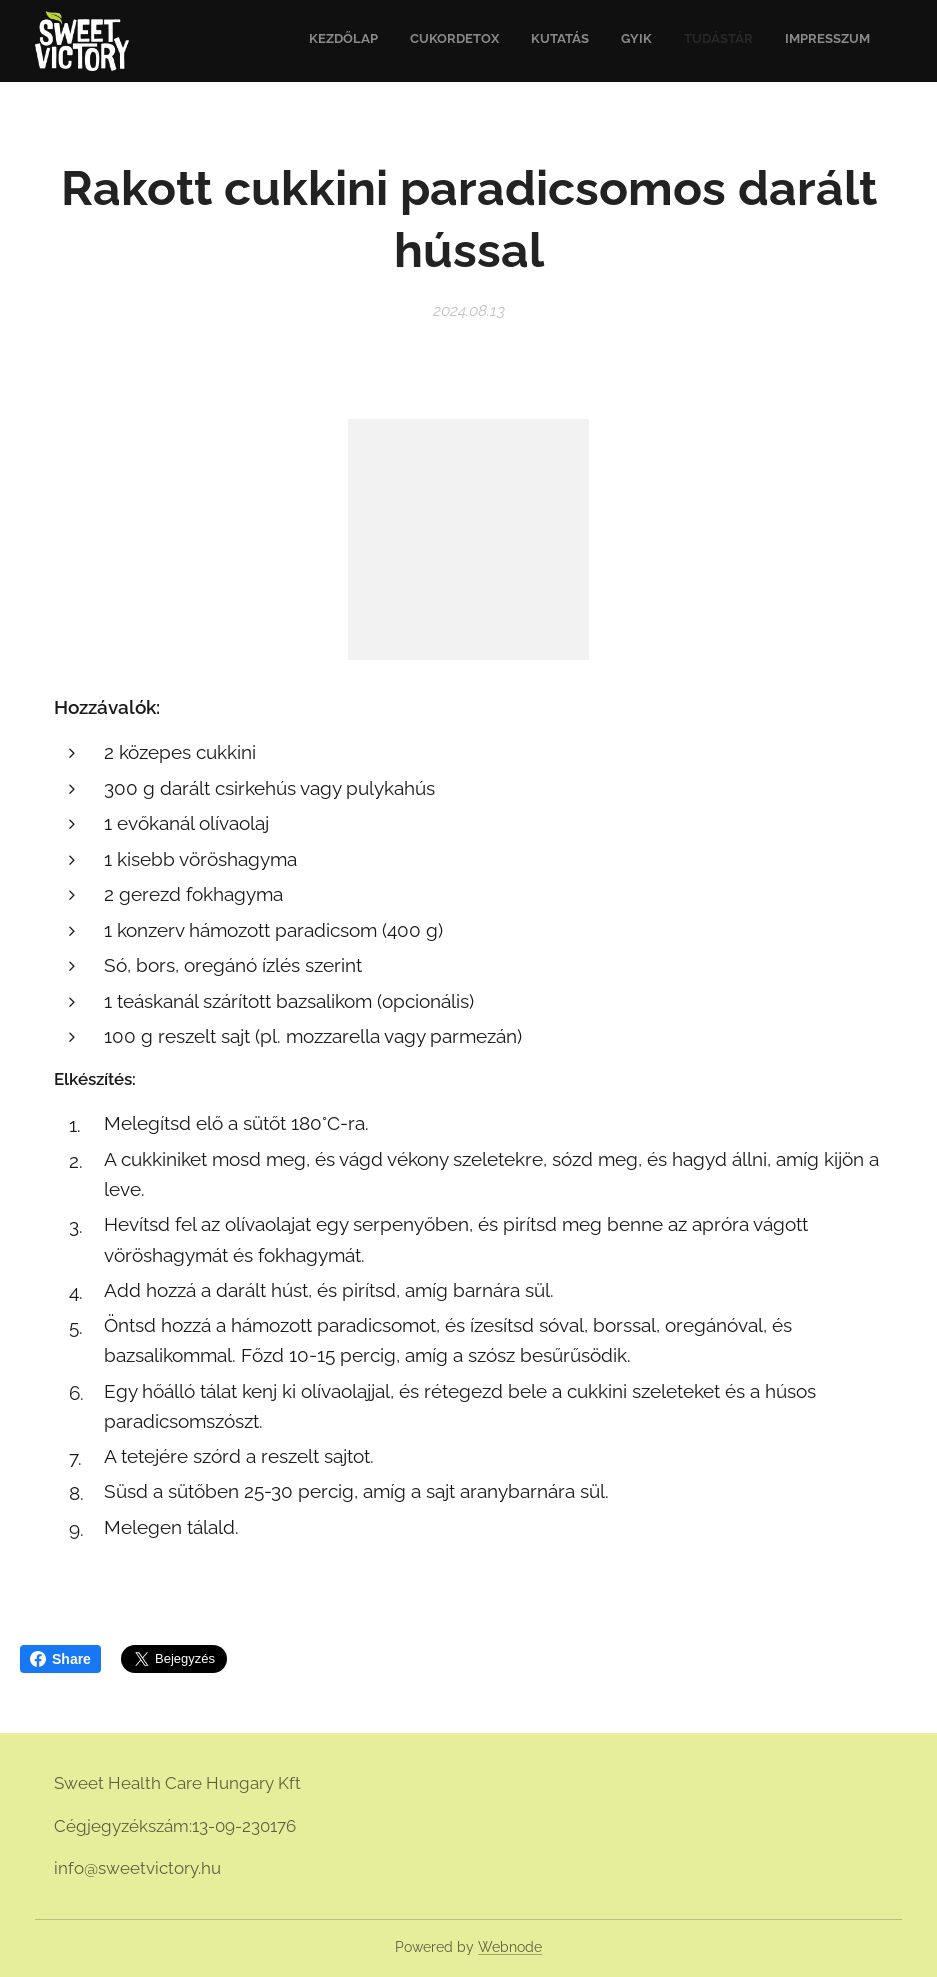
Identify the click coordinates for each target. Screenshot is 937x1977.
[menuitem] (715, 41)
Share (60, 1659)
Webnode (510, 1947)
